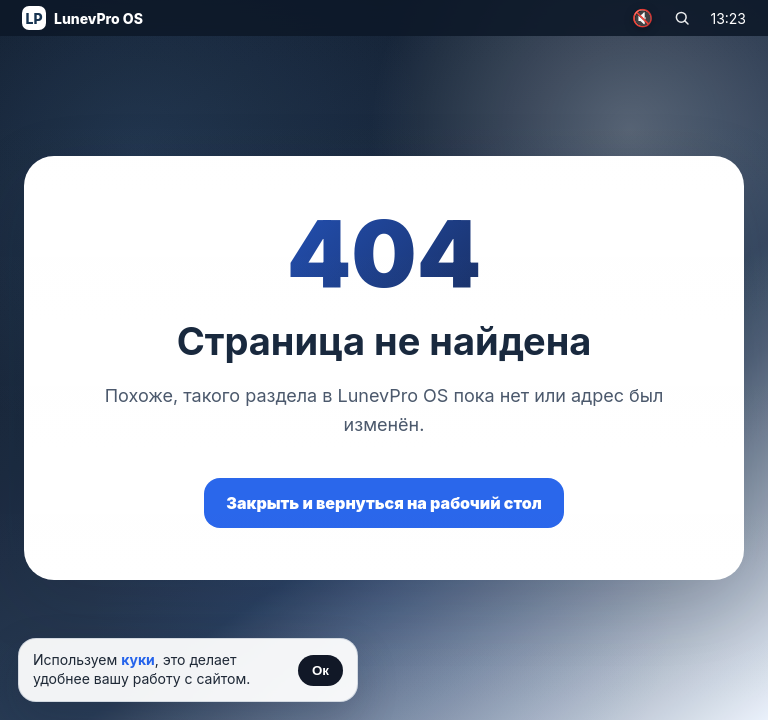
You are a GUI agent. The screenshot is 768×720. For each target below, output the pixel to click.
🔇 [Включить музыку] (642, 18)
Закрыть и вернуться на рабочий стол (384, 503)
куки (138, 659)
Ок (320, 670)
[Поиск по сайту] (682, 18)
